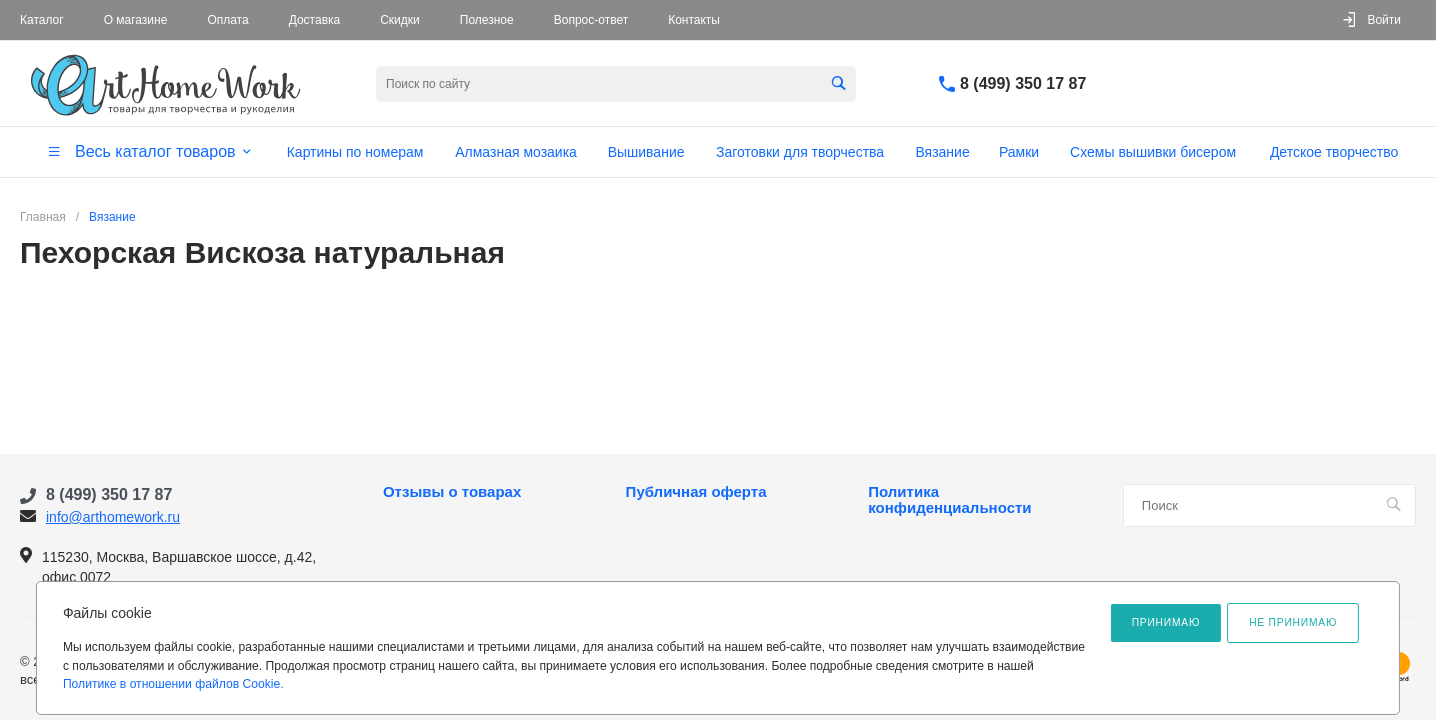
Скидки (400, 20)
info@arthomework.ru (113, 517)
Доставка (315, 20)
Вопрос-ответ (591, 20)
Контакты (694, 20)
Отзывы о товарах (452, 492)
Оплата (227, 20)
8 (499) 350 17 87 (1023, 83)
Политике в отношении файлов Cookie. (173, 684)
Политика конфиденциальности (949, 500)
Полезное (487, 20)
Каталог (42, 20)
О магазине (136, 20)
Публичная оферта (696, 492)
